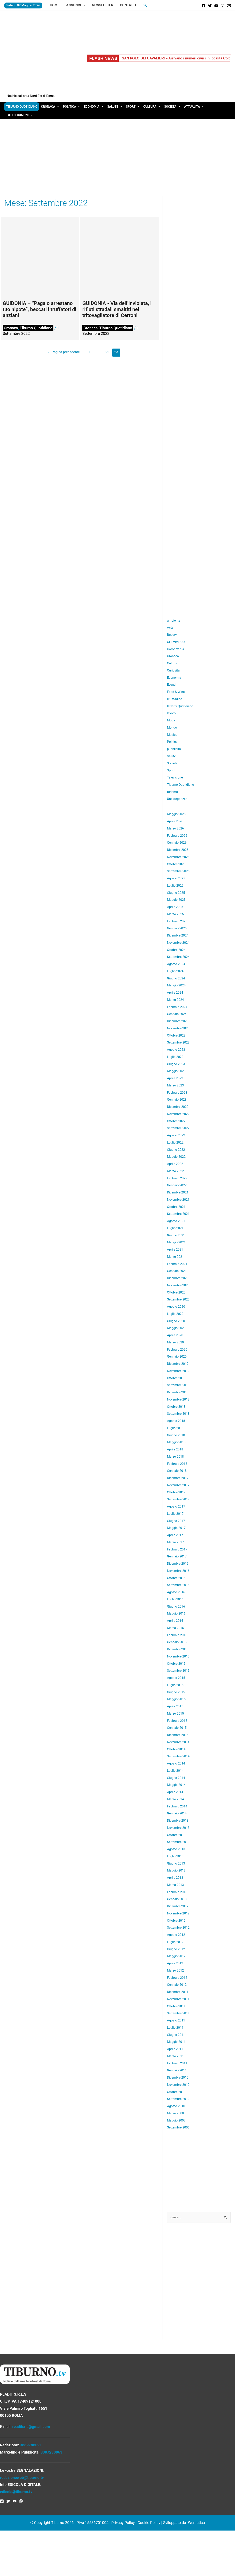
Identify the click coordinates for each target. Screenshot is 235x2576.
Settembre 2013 (178, 1842)
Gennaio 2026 (177, 842)
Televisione (175, 777)
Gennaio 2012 (177, 1985)
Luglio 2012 (175, 1942)
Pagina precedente (64, 352)
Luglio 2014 (175, 1771)
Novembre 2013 (178, 1828)
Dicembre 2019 (177, 1364)
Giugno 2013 (176, 1863)
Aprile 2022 (175, 1164)
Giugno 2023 (176, 1064)
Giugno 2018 (176, 1435)
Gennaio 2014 (177, 1813)
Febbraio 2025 (177, 921)
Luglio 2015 (175, 1685)
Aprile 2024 (175, 992)
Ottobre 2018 (176, 1407)
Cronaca (50, 106)
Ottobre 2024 (176, 950)
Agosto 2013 (176, 1849)
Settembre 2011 (178, 2013)
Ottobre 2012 (176, 1920)
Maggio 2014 (176, 1785)
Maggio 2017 (176, 1528)
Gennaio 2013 (177, 1899)
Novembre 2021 (178, 1199)
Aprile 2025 (175, 907)
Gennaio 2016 (177, 1642)
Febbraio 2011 (177, 2063)
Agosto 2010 (176, 2106)
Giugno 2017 (176, 1521)
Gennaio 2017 (177, 1556)
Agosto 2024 (176, 964)
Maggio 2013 (176, 1870)
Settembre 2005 (178, 2127)
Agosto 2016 (176, 1592)
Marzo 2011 (175, 2056)
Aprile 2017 (175, 1535)
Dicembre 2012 (177, 1906)
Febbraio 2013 (177, 1892)
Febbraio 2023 (177, 1092)
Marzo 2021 (175, 1257)
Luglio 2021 (175, 1228)
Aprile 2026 (175, 821)
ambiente (173, 620)
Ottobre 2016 (176, 1578)
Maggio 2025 (176, 900)
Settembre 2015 (178, 1670)
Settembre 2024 (178, 957)
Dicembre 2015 (177, 1649)
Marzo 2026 (175, 828)
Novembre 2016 (178, 1571)
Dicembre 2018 (177, 1392)
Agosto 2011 (176, 2020)
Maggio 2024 (176, 985)
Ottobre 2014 (176, 1749)
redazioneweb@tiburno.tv (22, 2477)
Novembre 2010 (178, 2085)
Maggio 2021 (176, 1242)
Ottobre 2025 (176, 864)
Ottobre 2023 (176, 1035)
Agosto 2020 (176, 1307)
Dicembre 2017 (177, 1478)
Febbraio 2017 (177, 1549)
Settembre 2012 (178, 1927)
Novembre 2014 (178, 1742)
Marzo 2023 (175, 1085)
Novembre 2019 (178, 1371)
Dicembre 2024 (177, 935)
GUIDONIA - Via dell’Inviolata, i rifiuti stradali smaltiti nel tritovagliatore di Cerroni (117, 309)
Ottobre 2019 (176, 1378)
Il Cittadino (174, 699)
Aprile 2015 (175, 1706)
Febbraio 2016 (177, 1635)
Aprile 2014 (175, 1792)
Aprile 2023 (175, 1078)
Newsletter (102, 5)
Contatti (128, 5)
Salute (114, 106)
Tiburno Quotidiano (21, 106)
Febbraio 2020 (177, 1349)
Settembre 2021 (178, 1214)
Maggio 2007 (176, 2120)
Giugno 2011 (176, 2035)
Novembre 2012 (178, 1913)
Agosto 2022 (176, 1135)
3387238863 (51, 2452)
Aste (170, 627)
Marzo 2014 (175, 1799)
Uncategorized (177, 799)
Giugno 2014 (176, 1778)
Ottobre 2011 (176, 2006)
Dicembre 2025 (177, 850)
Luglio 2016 (175, 1599)
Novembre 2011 (178, 1999)
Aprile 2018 (175, 1449)
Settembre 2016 (178, 1585)
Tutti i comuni (19, 115)
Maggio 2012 (176, 1956)
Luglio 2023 (175, 1057)
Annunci (75, 5)
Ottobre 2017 (176, 1492)
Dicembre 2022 (177, 1107)
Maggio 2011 (176, 2042)
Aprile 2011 (175, 2049)
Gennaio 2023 (177, 1099)
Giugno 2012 (176, 1949)
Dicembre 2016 (177, 1563)
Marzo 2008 (175, 2113)
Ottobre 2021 (176, 1207)
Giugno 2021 (176, 1235)
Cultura (152, 106)
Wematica (196, 2522)
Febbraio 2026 (177, 836)
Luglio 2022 (175, 1142)
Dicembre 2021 (177, 1192)
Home (54, 5)
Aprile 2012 (175, 1963)
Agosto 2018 (176, 1421)
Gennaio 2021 (177, 1271)
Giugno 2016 (176, 1606)
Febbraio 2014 (177, 1806)
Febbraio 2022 (177, 1178)
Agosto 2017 (176, 1506)
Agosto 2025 (176, 878)
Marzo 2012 (175, 1970)
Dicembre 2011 (177, 1992)
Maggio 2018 (176, 1442)
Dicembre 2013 (177, 1820)
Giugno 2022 (176, 1150)
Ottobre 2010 (176, 2092)
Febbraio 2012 (177, 1978)
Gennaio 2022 (177, 1185)
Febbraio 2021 (177, 1264)
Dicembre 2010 (177, 2077)
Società (172, 106)
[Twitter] (210, 6)
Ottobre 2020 (176, 1292)
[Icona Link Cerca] (145, 5)
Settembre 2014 (178, 1756)
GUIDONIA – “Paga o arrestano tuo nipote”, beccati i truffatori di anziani (39, 309)
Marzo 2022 (175, 1171)
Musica (172, 735)
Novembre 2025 (178, 857)
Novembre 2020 (178, 1285)
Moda (171, 720)
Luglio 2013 (175, 1856)
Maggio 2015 (176, 1699)
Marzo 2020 (175, 1342)
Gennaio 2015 (177, 1728)
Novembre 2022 (178, 1114)
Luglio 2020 (175, 1314)
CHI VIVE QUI (176, 642)
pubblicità (174, 749)
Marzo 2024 (175, 1000)
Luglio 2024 (175, 971)
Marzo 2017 (175, 1542)
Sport (133, 106)
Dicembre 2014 (177, 1735)
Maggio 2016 (176, 1613)
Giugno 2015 (176, 1692)
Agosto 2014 (176, 1763)
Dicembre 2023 (177, 1021)
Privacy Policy (123, 2522)
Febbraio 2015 (177, 1721)
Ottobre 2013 (176, 1835)
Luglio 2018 (175, 1428)
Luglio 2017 (175, 1514)
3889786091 (31, 2445)
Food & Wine (176, 692)
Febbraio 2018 (177, 1464)
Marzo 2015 (175, 1713)
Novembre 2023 (178, 1028)
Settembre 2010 (178, 2099)
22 (107, 352)
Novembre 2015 (178, 1656)
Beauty (172, 635)
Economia (93, 106)
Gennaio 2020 (177, 1356)
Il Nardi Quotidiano (180, 706)
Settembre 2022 (178, 1128)
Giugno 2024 (176, 978)
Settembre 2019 (178, 1385)
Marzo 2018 (175, 1456)
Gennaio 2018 (177, 1471)
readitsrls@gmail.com (31, 2426)
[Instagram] (222, 6)
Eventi (171, 685)
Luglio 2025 (175, 885)
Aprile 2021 (175, 1249)
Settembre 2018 (178, 1414)
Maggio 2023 (176, 1071)
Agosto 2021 (176, 1221)
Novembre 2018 (178, 1399)
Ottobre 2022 (176, 1121)
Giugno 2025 (176, 893)
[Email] (229, 6)
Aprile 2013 (175, 1878)
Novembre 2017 (178, 1485)
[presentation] (83, 5)
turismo (172, 792)
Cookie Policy (148, 2522)
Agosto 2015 (176, 1678)
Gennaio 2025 (177, 928)
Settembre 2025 (178, 871)
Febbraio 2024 (177, 1007)
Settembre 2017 (178, 1499)
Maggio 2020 (176, 1328)
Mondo (172, 727)
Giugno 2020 (176, 1321)
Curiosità (173, 670)
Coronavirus (175, 649)
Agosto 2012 (176, 1935)
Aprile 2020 (175, 1335)
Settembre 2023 (178, 1042)
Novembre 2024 (178, 943)
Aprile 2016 (175, 1621)
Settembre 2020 (178, 1299)
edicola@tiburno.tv (16, 2491)
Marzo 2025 (175, 914)
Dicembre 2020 (177, 1278)
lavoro (171, 713)
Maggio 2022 (176, 1157)
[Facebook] (203, 6)
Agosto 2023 (176, 1050)
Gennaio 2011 (177, 2070)
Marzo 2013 (175, 1885)
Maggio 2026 (176, 814)
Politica (71, 106)
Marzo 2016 (175, 1628)
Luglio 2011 (175, 2027)
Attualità (194, 106)
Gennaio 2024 (177, 1014)
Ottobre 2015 (176, 1664)
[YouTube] (216, 6)
